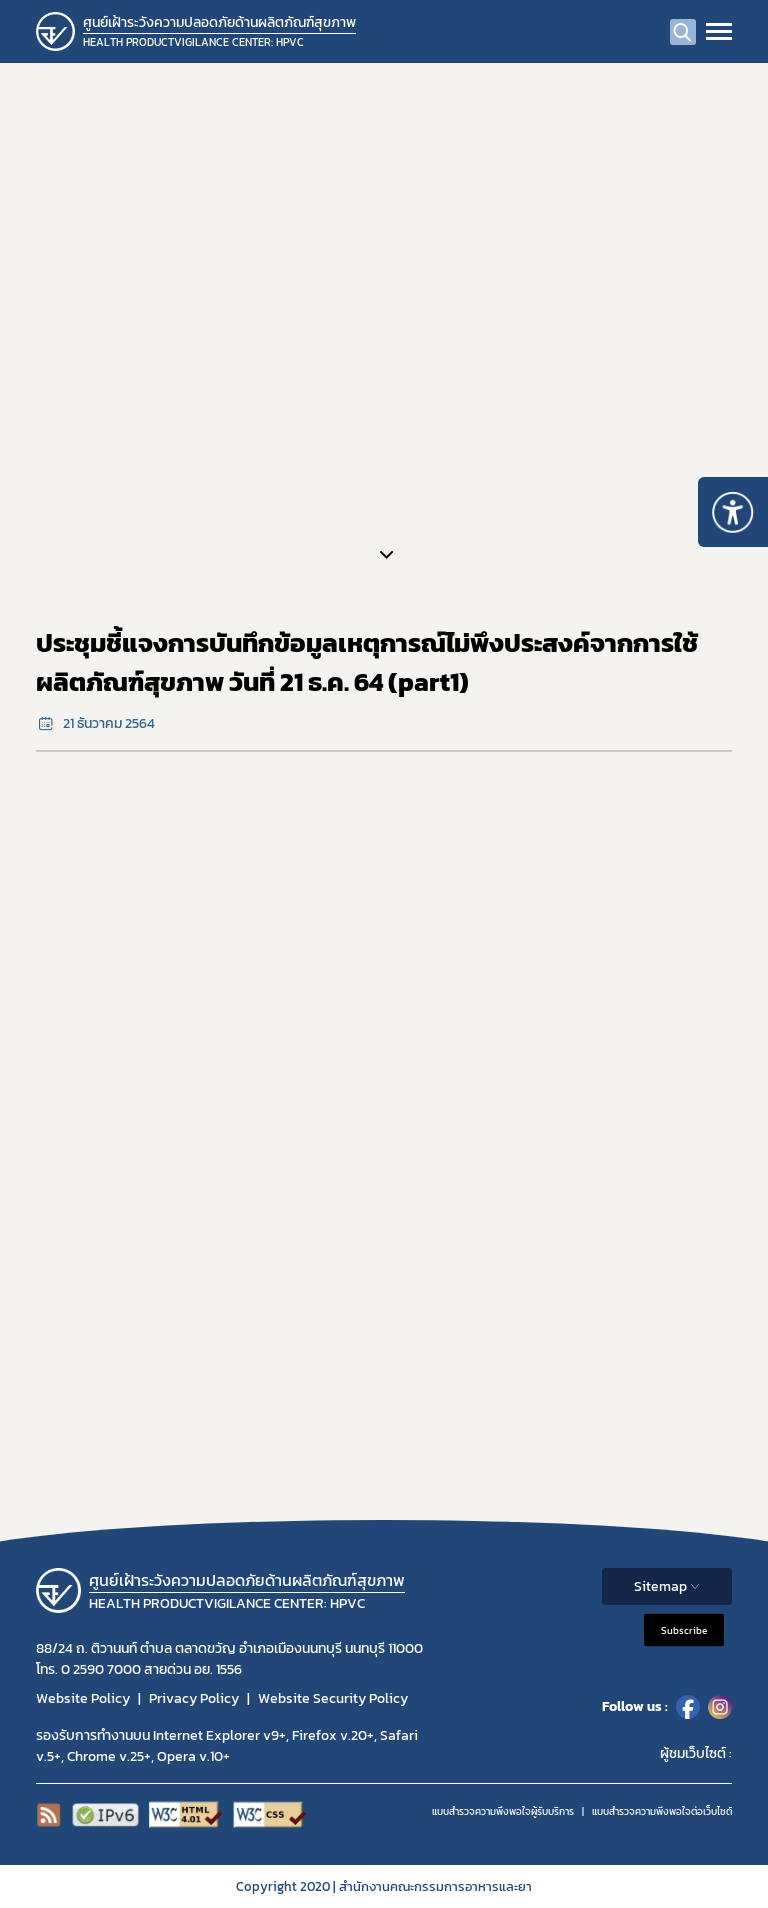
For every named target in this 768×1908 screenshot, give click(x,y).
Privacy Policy (194, 1698)
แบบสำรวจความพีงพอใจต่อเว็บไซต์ (662, 1811)
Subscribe (684, 1629)
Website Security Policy (333, 1698)
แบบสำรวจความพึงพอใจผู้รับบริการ (503, 1811)
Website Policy (83, 1698)
